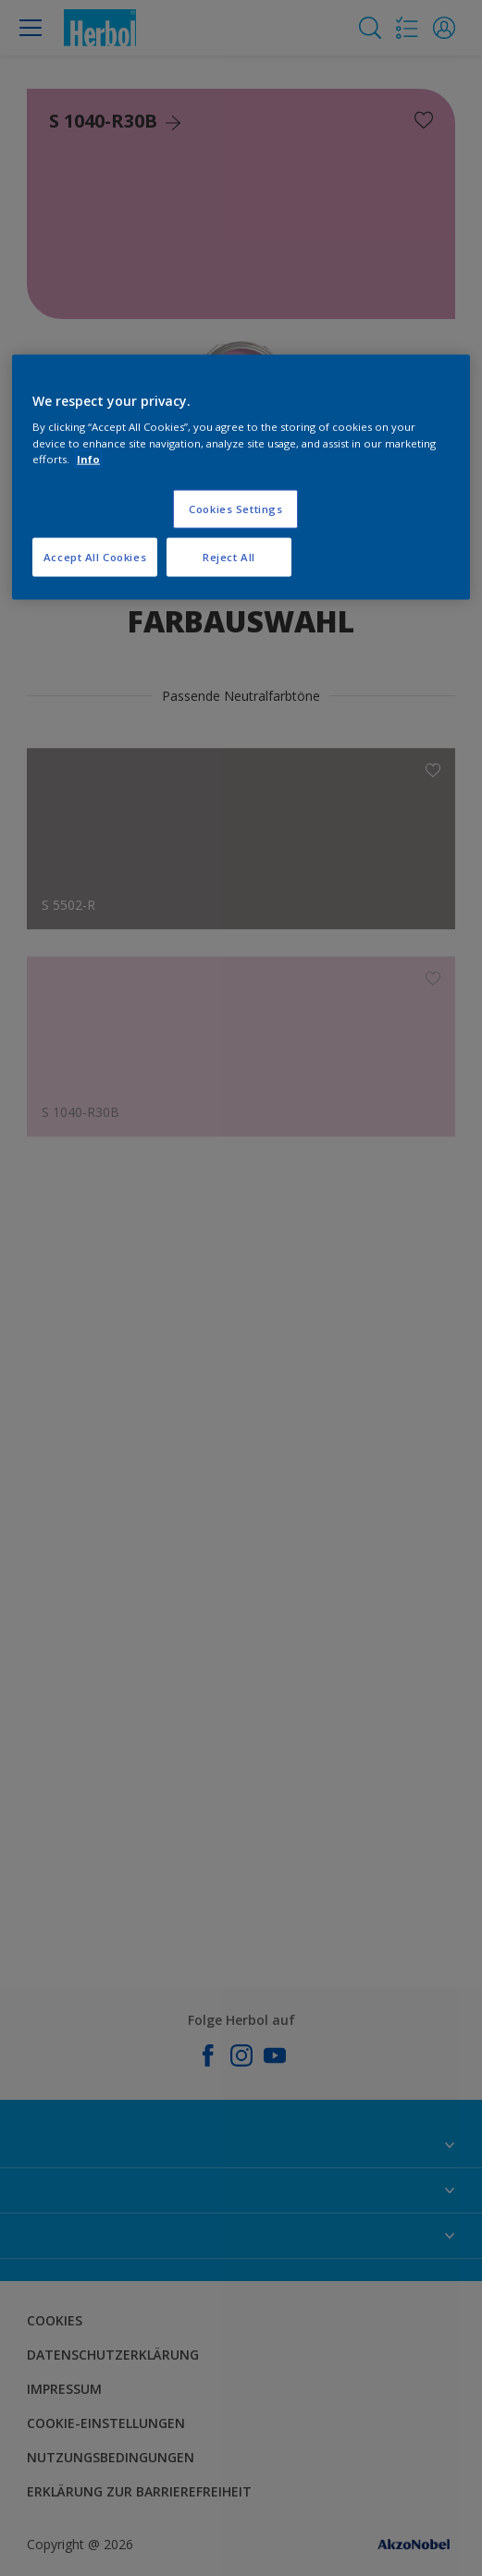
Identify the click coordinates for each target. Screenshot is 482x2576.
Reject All (229, 556)
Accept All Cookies (94, 556)
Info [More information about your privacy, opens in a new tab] (88, 458)
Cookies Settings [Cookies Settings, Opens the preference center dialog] (235, 508)
